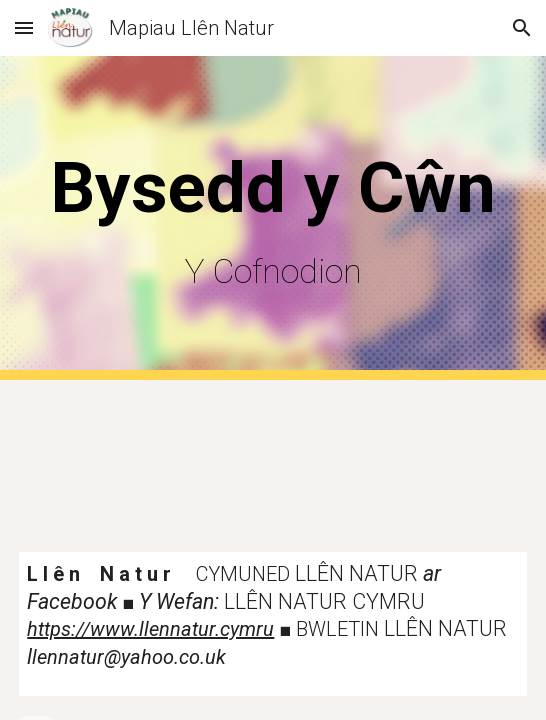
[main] (272, 218)
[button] (24, 27)
